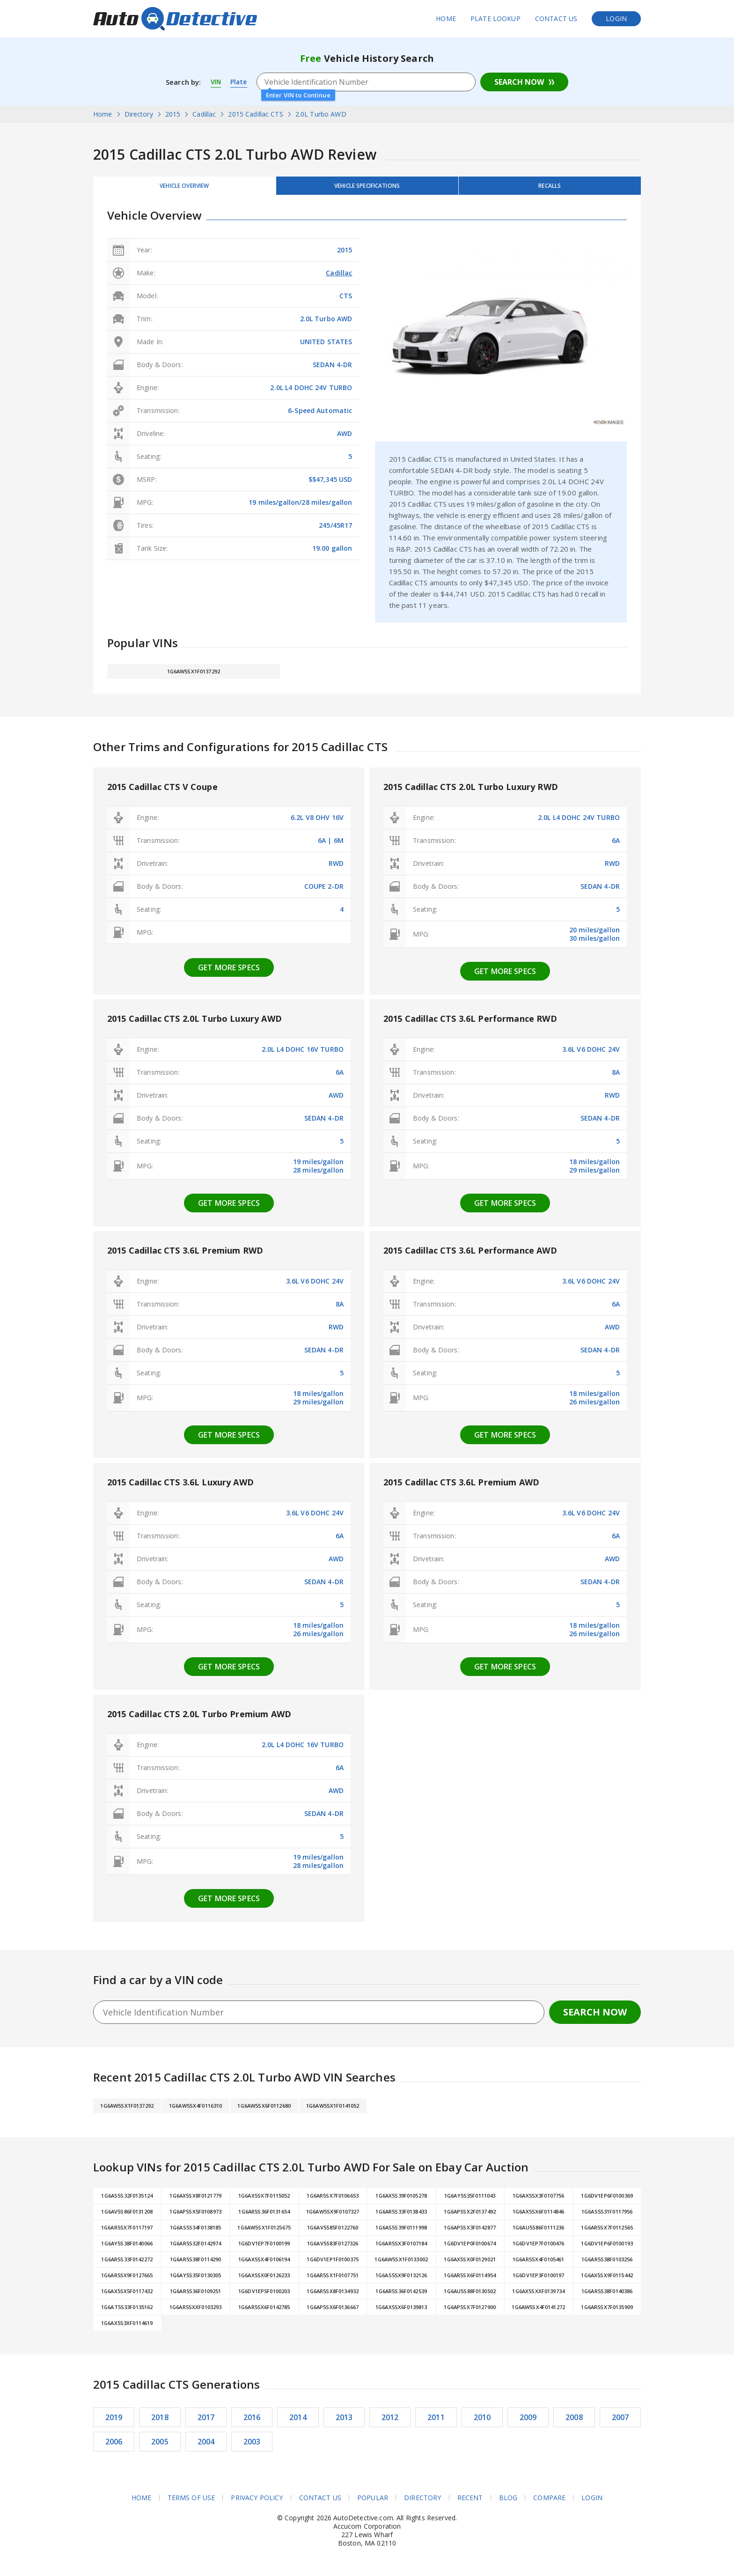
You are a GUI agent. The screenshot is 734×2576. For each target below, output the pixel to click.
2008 (574, 2422)
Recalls (549, 188)
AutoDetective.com (175, 18)
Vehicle (367, 188)
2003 (252, 2447)
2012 (390, 2422)
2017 (206, 2422)
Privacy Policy (257, 2503)
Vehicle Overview (184, 188)
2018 (160, 2422)
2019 (114, 2422)
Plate (240, 82)
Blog (508, 2503)
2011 (436, 2422)
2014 (298, 2422)
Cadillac (339, 277)
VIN (216, 82)
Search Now (519, 82)
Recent (470, 2503)
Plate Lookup (495, 18)
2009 (528, 2422)
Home (446, 18)
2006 (114, 2447)
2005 (160, 2447)
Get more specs (229, 972)
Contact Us (556, 18)
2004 (206, 2447)
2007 (620, 2422)
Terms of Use (191, 2503)
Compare (550, 2503)
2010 (482, 2422)
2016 (252, 2422)
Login (616, 18)
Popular (372, 2503)
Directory (422, 2503)
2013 (344, 2422)
